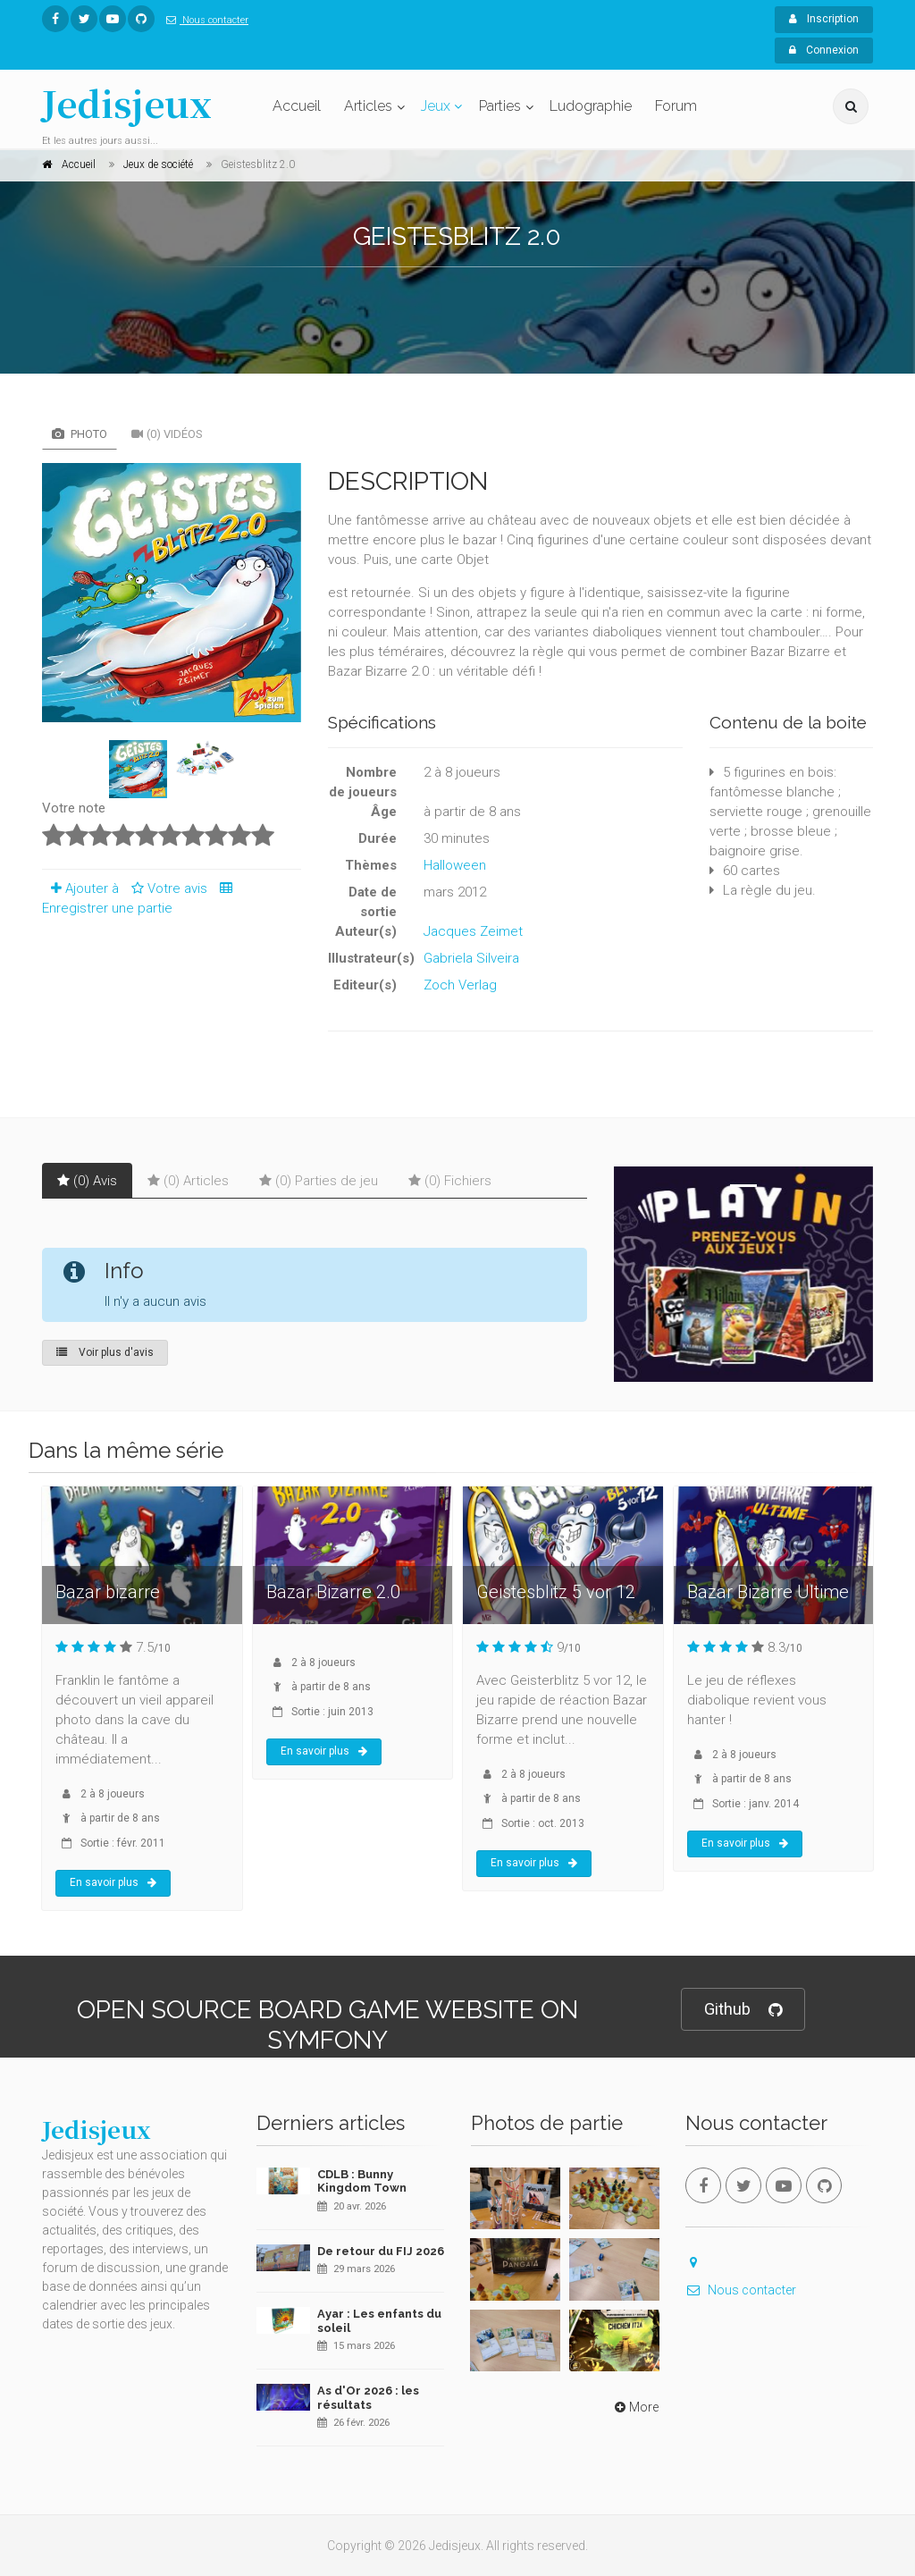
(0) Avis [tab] (87, 1181)
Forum (676, 105)
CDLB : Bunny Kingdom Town (362, 2181)
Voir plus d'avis (105, 1352)
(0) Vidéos (167, 434)
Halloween (455, 865)
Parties (500, 105)
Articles (368, 105)
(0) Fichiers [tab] (449, 1181)
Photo (79, 434)
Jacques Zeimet (473, 931)
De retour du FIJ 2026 (380, 2251)
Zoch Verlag (460, 985)
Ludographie (591, 105)
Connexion (824, 50)
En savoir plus (113, 1882)
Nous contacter (203, 20)
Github (743, 2010)
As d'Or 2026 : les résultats (368, 2398)
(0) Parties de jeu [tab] (318, 1181)
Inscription (824, 19)
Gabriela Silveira (471, 958)
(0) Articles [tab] (188, 1181)
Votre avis (166, 888)
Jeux (435, 105)
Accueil (297, 105)
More (635, 2407)
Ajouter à (80, 888)
